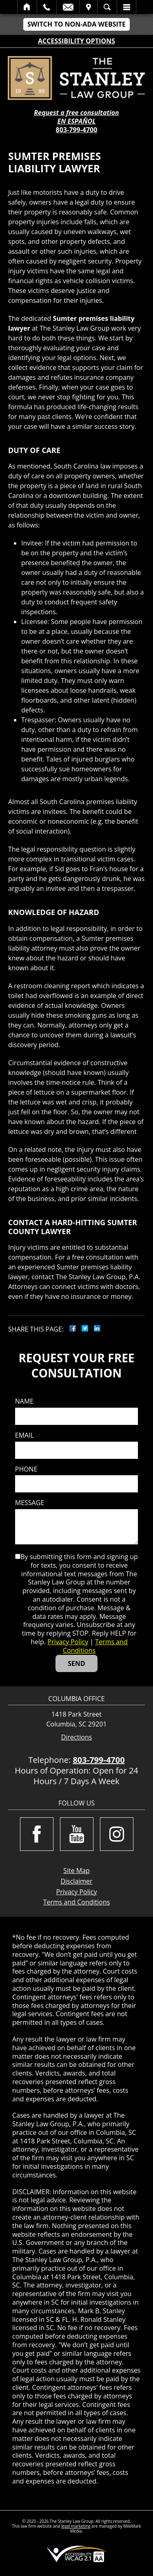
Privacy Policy (67, 1641)
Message (29, 1503)
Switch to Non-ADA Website (76, 24)
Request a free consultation (76, 112)
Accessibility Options (76, 40)
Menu (126, 7)
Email (68, 7)
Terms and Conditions (95, 1646)
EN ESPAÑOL (77, 121)
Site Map (76, 1870)
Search (107, 7)
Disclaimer (76, 1881)
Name (24, 1401)
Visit (88, 7)
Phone (26, 1469)
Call (46, 7)
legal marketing (76, 2526)
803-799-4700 (77, 129)
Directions (76, 1737)
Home (27, 7)
